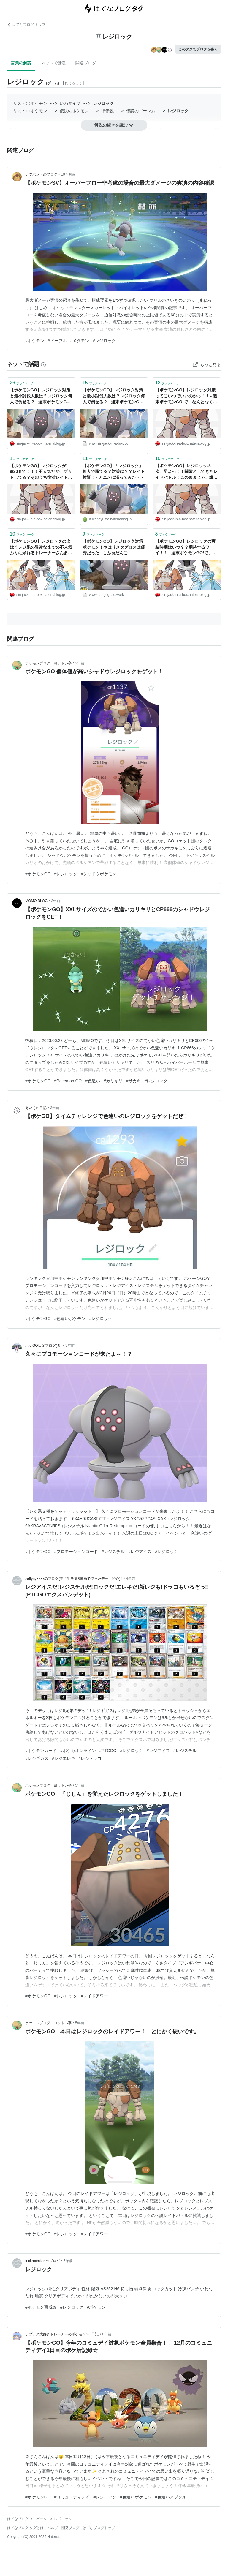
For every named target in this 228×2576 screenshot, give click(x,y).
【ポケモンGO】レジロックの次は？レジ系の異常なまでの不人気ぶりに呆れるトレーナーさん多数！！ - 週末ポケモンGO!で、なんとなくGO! (41, 547)
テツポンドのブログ (41, 174)
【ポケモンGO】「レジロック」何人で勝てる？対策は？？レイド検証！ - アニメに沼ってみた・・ (114, 471)
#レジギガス (36, 1758)
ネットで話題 (53, 63)
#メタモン (79, 340)
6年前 (106, 2334)
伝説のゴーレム (140, 111)
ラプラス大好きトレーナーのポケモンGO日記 (62, 2334)
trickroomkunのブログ (42, 2261)
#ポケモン (34, 340)
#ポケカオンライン (78, 1750)
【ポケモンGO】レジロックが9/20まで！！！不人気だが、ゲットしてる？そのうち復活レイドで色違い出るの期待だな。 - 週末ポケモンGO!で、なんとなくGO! (41, 472)
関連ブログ (85, 63)
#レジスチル (113, 1551)
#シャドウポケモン (98, 873)
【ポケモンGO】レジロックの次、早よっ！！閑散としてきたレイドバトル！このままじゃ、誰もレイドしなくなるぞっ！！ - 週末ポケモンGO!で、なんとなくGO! (186, 472)
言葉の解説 (21, 63)
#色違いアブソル (170, 2497)
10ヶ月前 (68, 174)
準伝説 (107, 111)
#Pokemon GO (68, 1080)
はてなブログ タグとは (25, 2528)
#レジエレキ (63, 1758)
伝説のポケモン (74, 111)
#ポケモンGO (38, 873)
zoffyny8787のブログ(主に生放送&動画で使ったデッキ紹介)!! (73, 1579)
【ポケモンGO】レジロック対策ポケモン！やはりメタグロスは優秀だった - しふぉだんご (114, 547)
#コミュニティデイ (72, 2497)
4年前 (130, 1579)
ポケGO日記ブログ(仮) (43, 1345)
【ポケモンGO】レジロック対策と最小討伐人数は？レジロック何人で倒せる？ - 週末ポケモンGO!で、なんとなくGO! (41, 396)
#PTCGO (108, 1750)
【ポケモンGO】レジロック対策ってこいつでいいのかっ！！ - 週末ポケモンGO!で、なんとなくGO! (186, 396)
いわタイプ (70, 103)
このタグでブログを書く (198, 49)
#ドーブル (57, 340)
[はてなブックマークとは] (43, 364)
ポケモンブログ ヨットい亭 (48, 663)
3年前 (79, 663)
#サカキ (133, 1080)
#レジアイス (139, 1551)
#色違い (92, 1080)
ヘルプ (52, 2528)
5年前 (79, 1785)
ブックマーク (22, 382)
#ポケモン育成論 (41, 2307)
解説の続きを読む (114, 125)
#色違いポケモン (70, 1318)
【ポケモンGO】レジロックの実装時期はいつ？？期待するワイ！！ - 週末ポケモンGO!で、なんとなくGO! (186, 547)
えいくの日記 (36, 1108)
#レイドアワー (94, 1996)
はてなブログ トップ (26, 25)
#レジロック (104, 340)
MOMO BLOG (36, 901)
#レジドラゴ (90, 1758)
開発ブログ (70, 2528)
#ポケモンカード (41, 1750)
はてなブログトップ (99, 2528)
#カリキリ (113, 1080)
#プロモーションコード (76, 1551)
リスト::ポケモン (30, 103)
